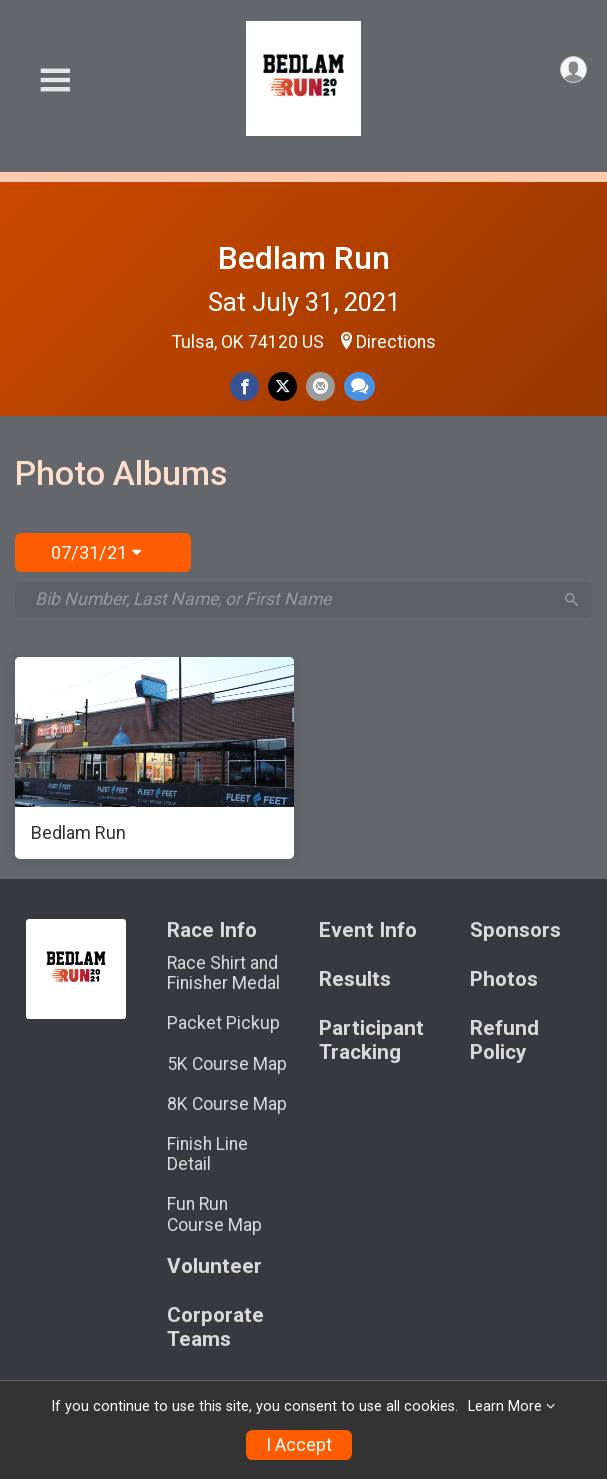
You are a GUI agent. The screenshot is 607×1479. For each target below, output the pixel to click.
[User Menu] (573, 69)
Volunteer (214, 1266)
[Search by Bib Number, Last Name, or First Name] (293, 599)
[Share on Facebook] (244, 386)
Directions (396, 342)
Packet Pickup (223, 1023)
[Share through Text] (359, 386)
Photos (504, 979)
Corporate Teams (215, 1327)
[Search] (571, 599)
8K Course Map (227, 1104)
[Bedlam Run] (154, 758)
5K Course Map (227, 1064)
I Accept (299, 1445)
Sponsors (515, 930)
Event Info (368, 930)
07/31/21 (96, 552)
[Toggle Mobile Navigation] (55, 80)
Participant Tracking (371, 1040)
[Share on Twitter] (282, 386)
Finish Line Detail (207, 1154)
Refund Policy (504, 1040)
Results (355, 979)
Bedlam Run (304, 258)
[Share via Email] (320, 386)
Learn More (505, 1406)
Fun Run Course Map (214, 1214)
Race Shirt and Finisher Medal (223, 973)
